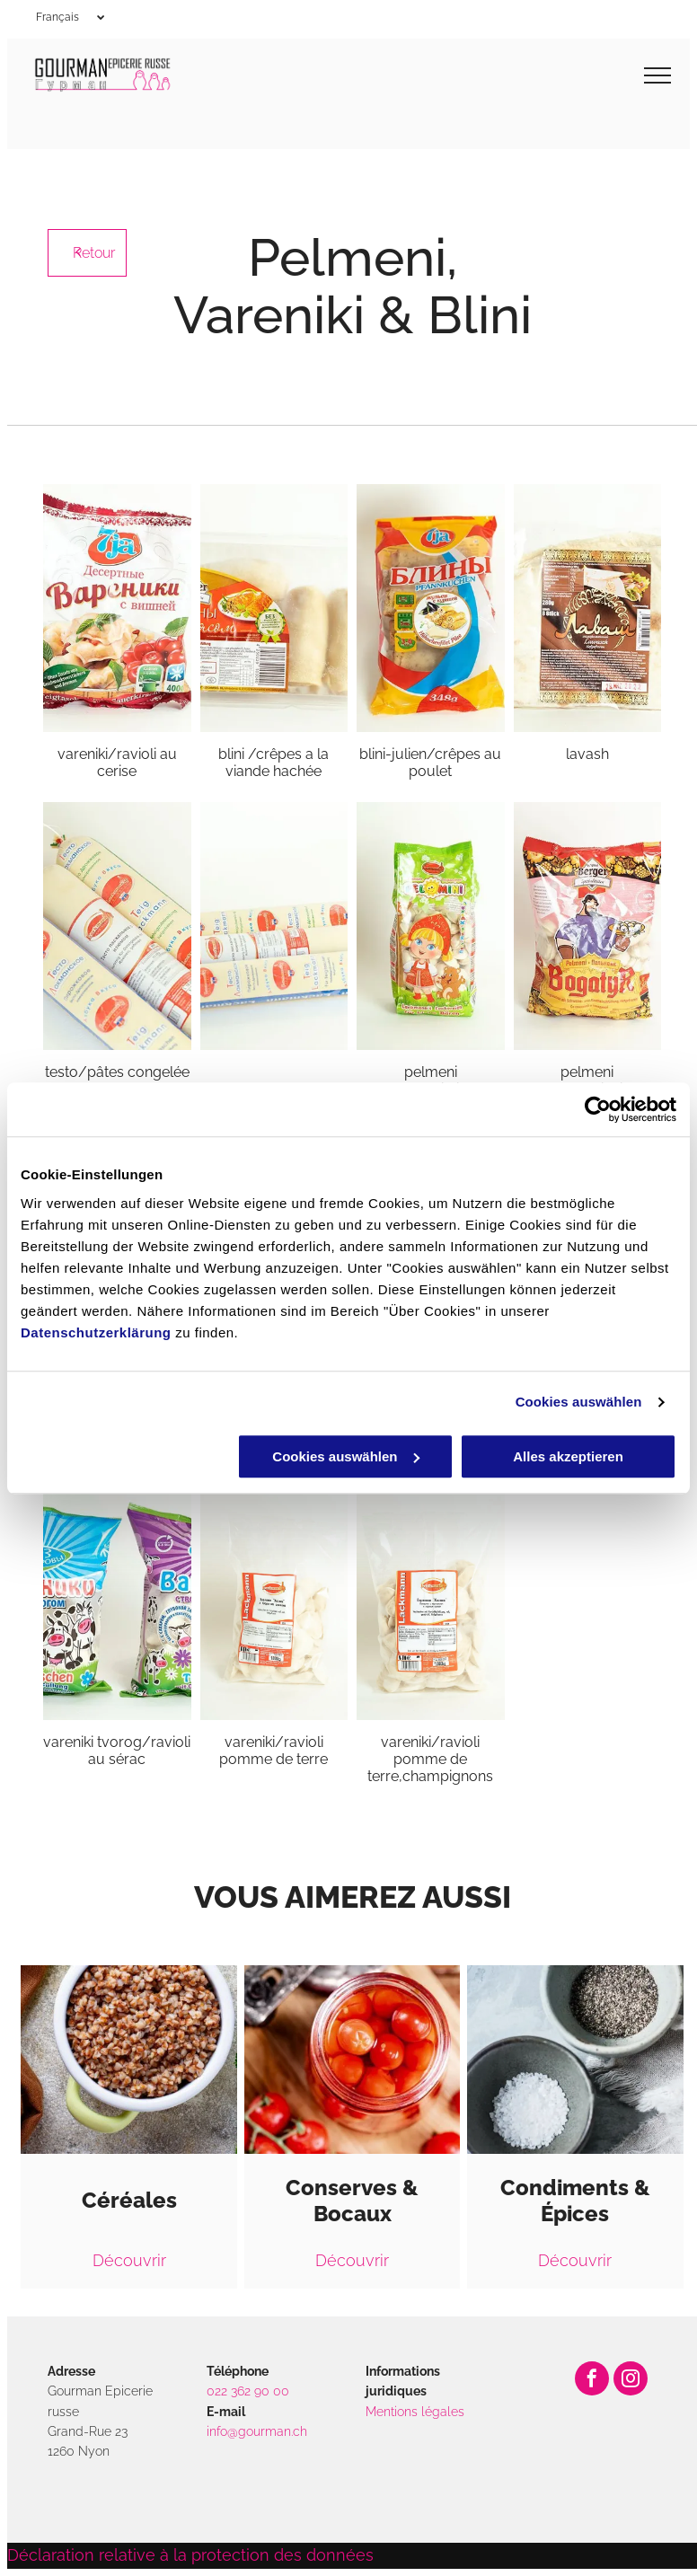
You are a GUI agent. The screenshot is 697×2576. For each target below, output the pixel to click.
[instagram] (630, 2380)
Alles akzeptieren (568, 1456)
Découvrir (129, 2260)
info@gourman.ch (257, 2431)
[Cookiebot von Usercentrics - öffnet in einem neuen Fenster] (597, 1109)
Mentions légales (415, 2411)
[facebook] (592, 2380)
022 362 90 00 (248, 2391)
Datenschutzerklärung (96, 1332)
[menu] (657, 75)
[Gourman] (274, 926)
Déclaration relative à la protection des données (190, 2554)
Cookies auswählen (579, 1401)
